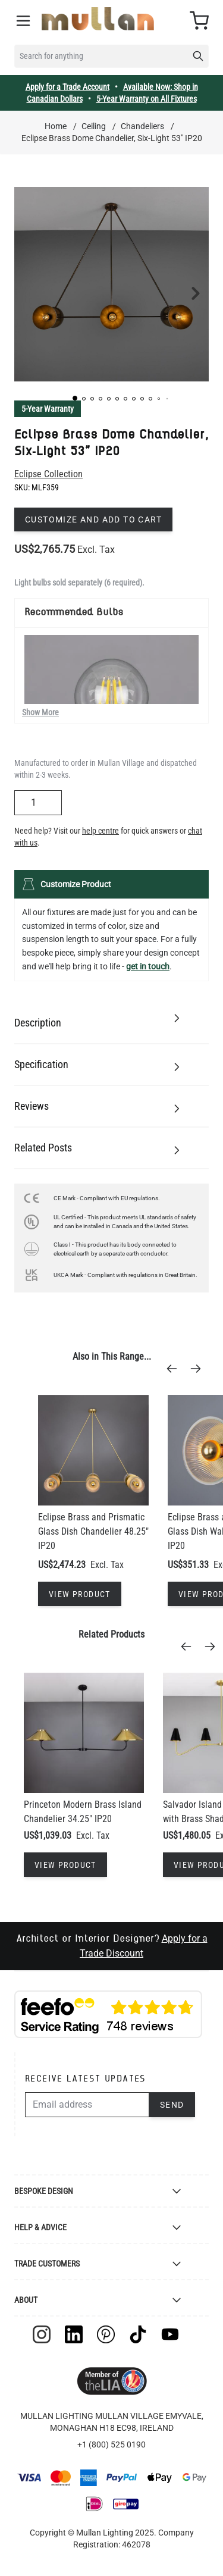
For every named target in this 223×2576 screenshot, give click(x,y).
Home (56, 126)
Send (172, 2104)
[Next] (199, 1368)
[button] (75, 398)
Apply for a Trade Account (67, 87)
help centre (100, 830)
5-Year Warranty (47, 409)
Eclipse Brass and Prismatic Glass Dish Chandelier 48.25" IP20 (93, 1531)
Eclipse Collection (48, 474)
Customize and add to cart (93, 519)
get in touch (147, 966)
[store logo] (98, 18)
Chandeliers (142, 126)
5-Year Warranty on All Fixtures (146, 99)
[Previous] (175, 1368)
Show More (40, 712)
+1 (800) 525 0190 (111, 2444)
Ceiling (93, 126)
